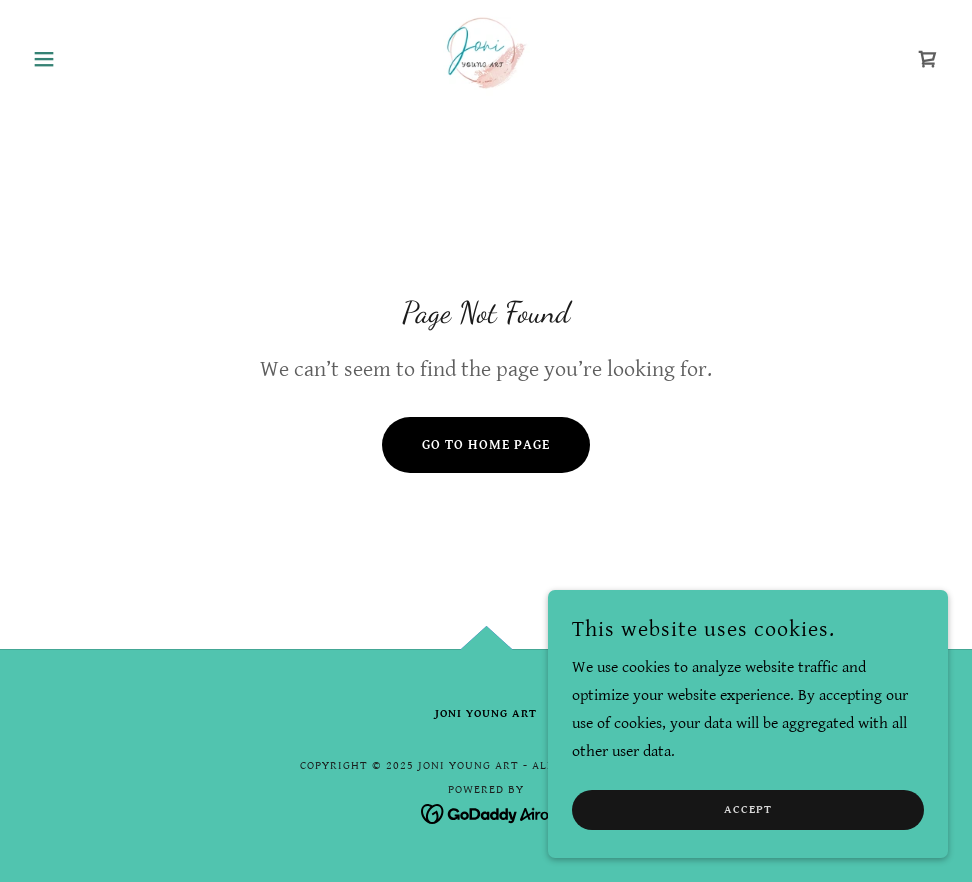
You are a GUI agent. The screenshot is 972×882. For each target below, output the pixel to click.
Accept (748, 824)
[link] (486, 56)
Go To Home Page (486, 445)
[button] (93, 59)
